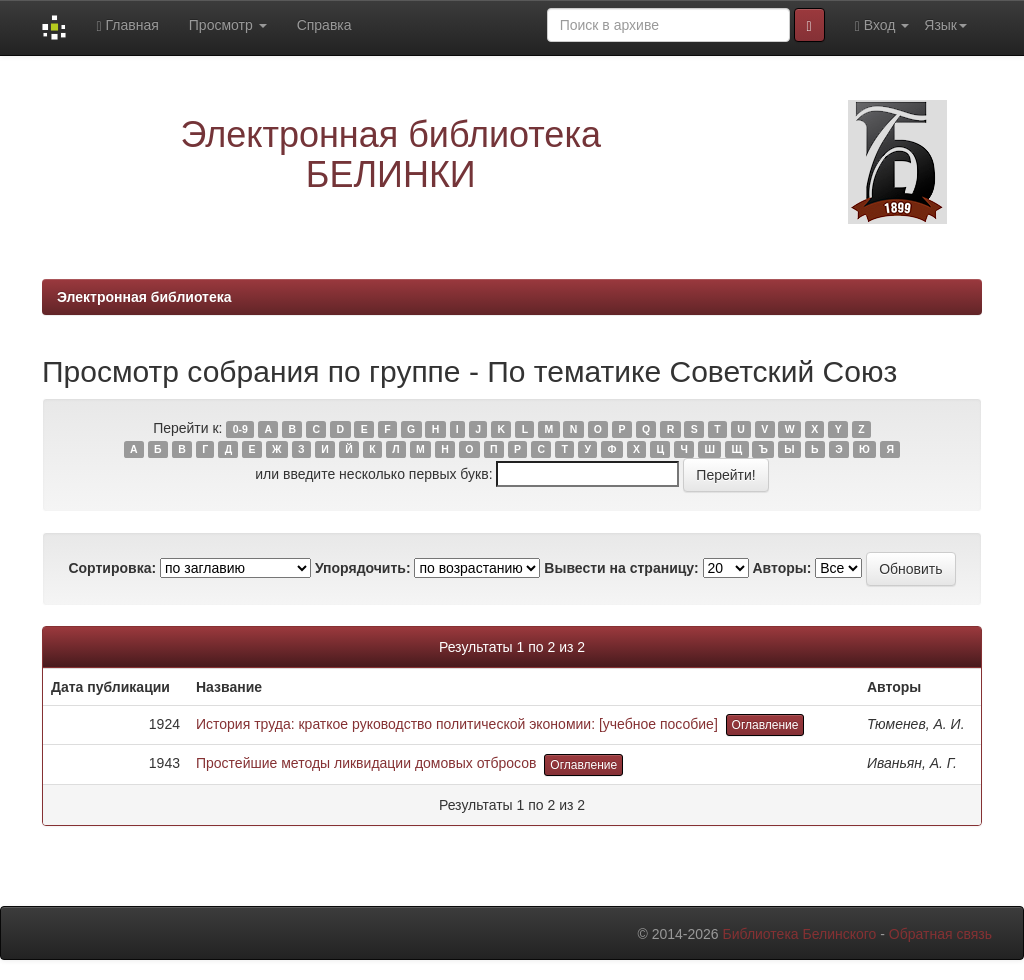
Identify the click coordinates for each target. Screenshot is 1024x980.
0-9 (240, 429)
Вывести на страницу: (621, 568)
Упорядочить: (363, 568)
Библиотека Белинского (799, 934)
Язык (945, 25)
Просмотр (228, 25)
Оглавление (765, 725)
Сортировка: (112, 568)
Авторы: (781, 568)
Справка (324, 25)
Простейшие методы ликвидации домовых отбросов (366, 763)
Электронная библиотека (144, 297)
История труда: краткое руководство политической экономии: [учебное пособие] (457, 724)
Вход (882, 25)
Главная (127, 25)
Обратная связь (940, 934)
